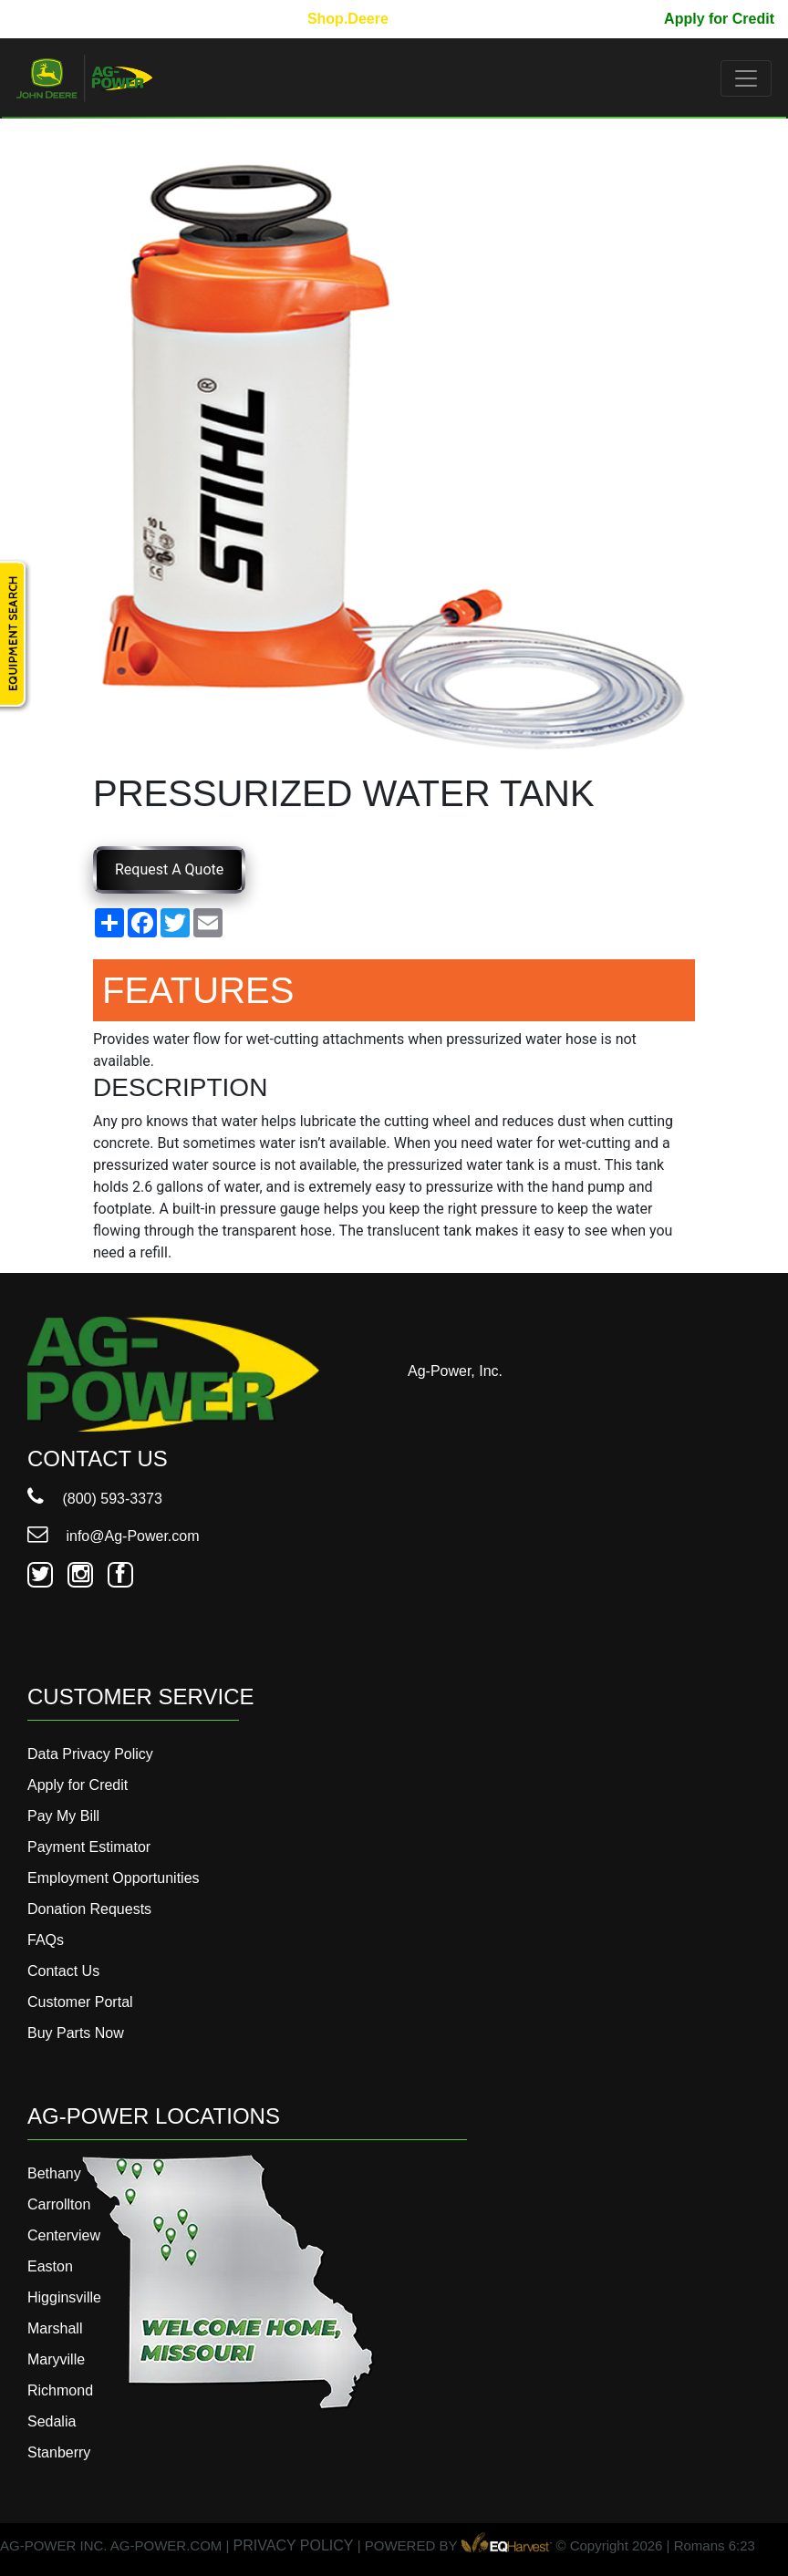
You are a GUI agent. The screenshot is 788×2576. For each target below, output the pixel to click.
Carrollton (58, 2204)
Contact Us (63, 1971)
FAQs (45, 1940)
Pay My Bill (611, 18)
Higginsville (64, 2297)
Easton (50, 2266)
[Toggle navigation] (746, 78)
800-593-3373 (68, 18)
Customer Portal (80, 2002)
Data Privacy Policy (90, 1754)
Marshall (54, 2328)
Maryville (56, 2359)
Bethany (54, 2173)
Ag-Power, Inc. (455, 1371)
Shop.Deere (348, 18)
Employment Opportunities (113, 1878)
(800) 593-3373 (94, 1498)
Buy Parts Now (75, 2033)
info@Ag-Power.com (113, 1536)
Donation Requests (89, 1909)
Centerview (63, 2235)
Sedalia (51, 2421)
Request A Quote (169, 869)
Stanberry (58, 2452)
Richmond (60, 2390)
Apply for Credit (719, 18)
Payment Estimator (88, 1847)
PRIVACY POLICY (293, 2545)
